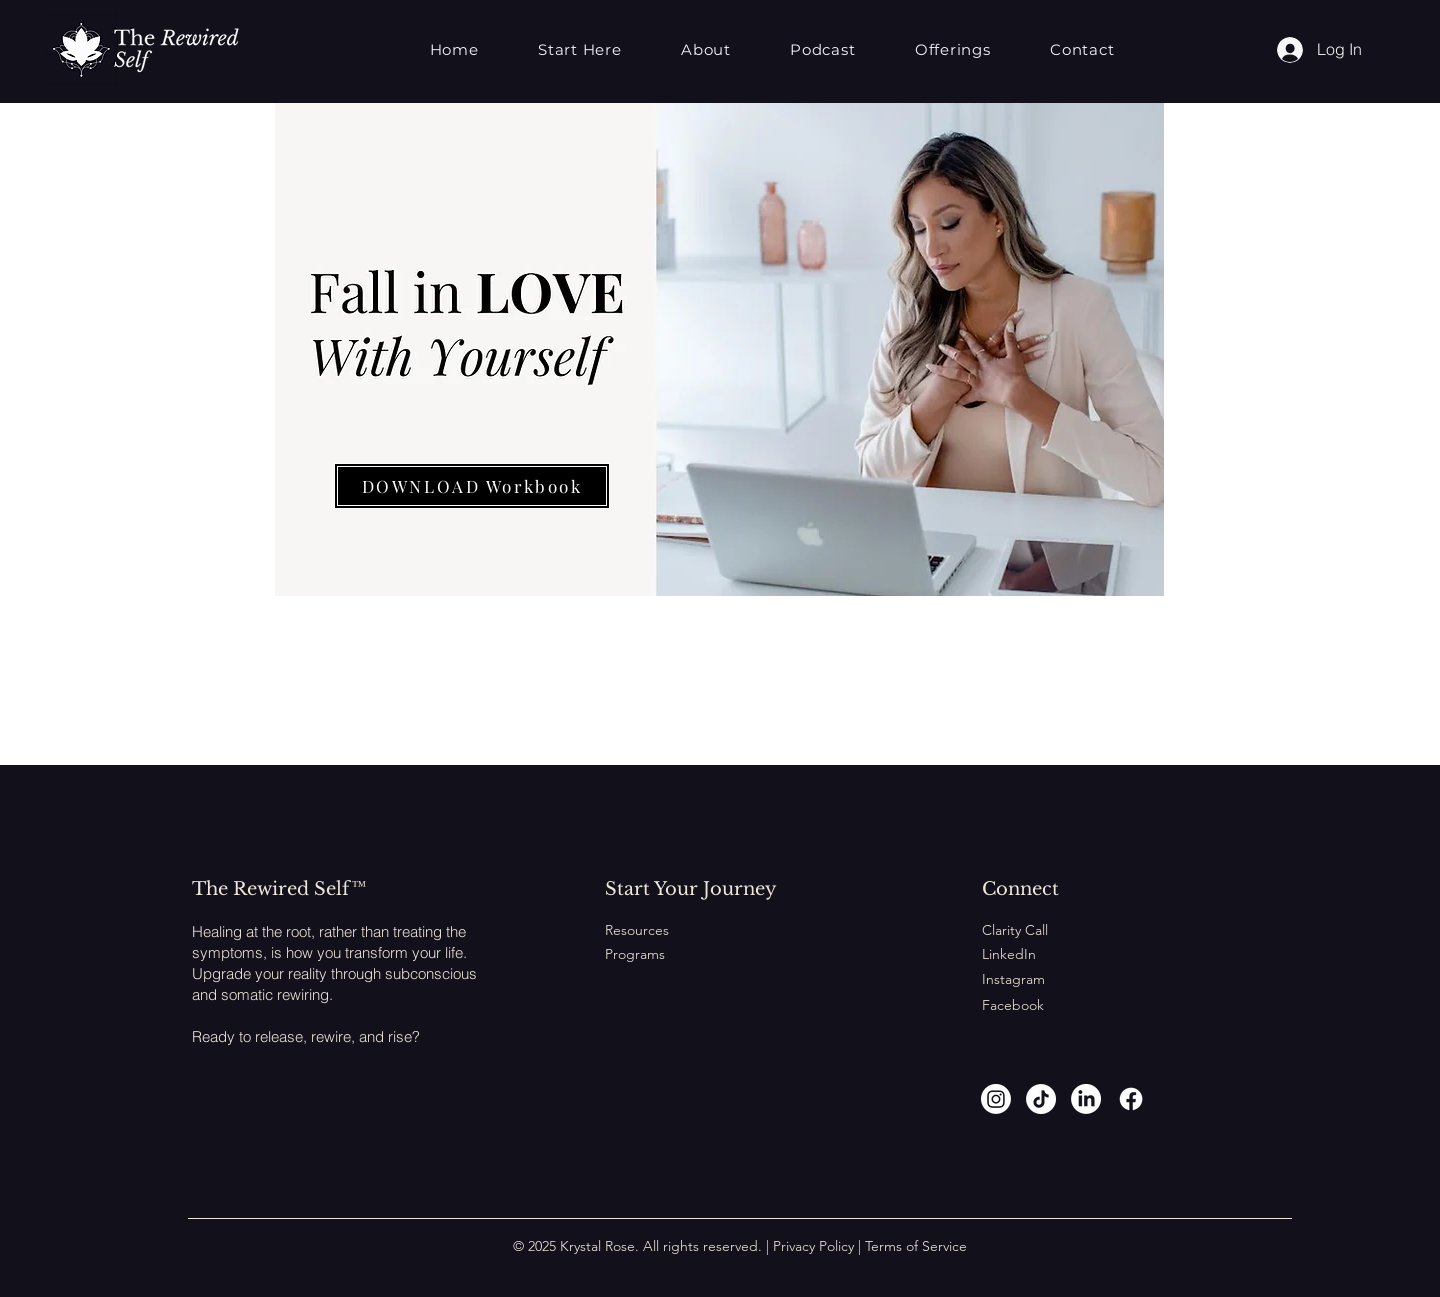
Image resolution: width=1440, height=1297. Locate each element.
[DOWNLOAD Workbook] (472, 486)
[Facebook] (1131, 1099)
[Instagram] (996, 1099)
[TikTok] (1041, 1099)
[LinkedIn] (1086, 1099)
